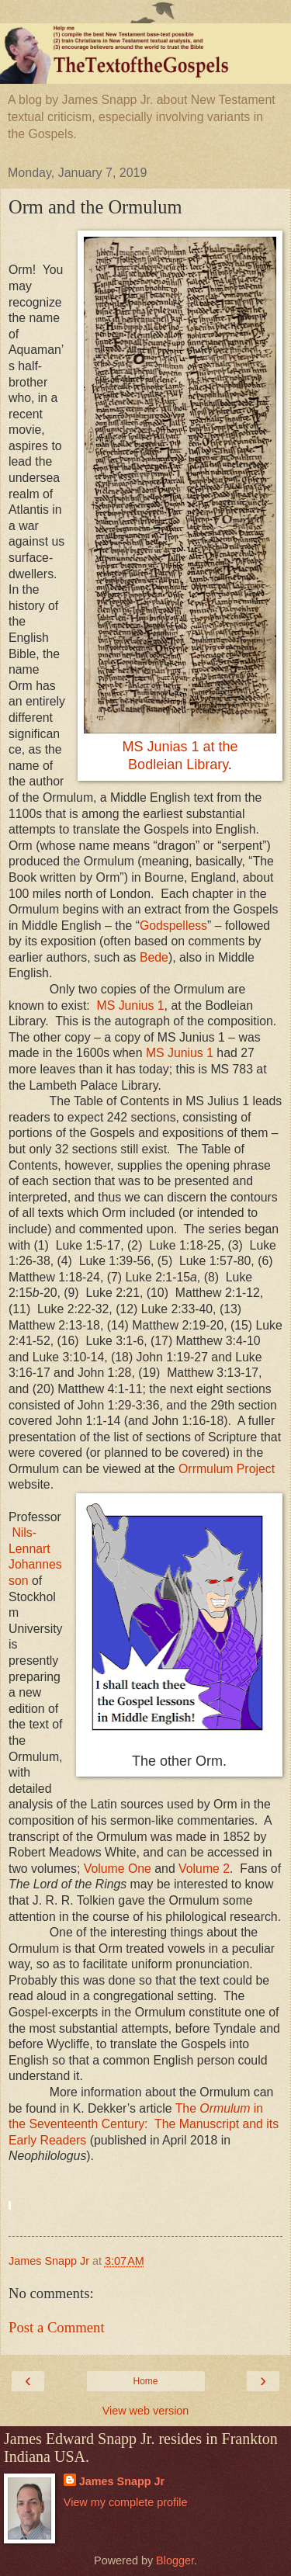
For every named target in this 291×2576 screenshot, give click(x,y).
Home (145, 2381)
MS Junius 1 (131, 1005)
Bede (154, 957)
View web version (145, 2410)
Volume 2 (204, 1868)
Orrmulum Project (226, 1468)
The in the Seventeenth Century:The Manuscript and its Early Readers (144, 2124)
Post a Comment (57, 2327)
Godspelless (173, 925)
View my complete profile (126, 2502)
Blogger (175, 2560)
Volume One (117, 1868)
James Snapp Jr (122, 2481)
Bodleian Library (178, 764)
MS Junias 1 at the (179, 746)
